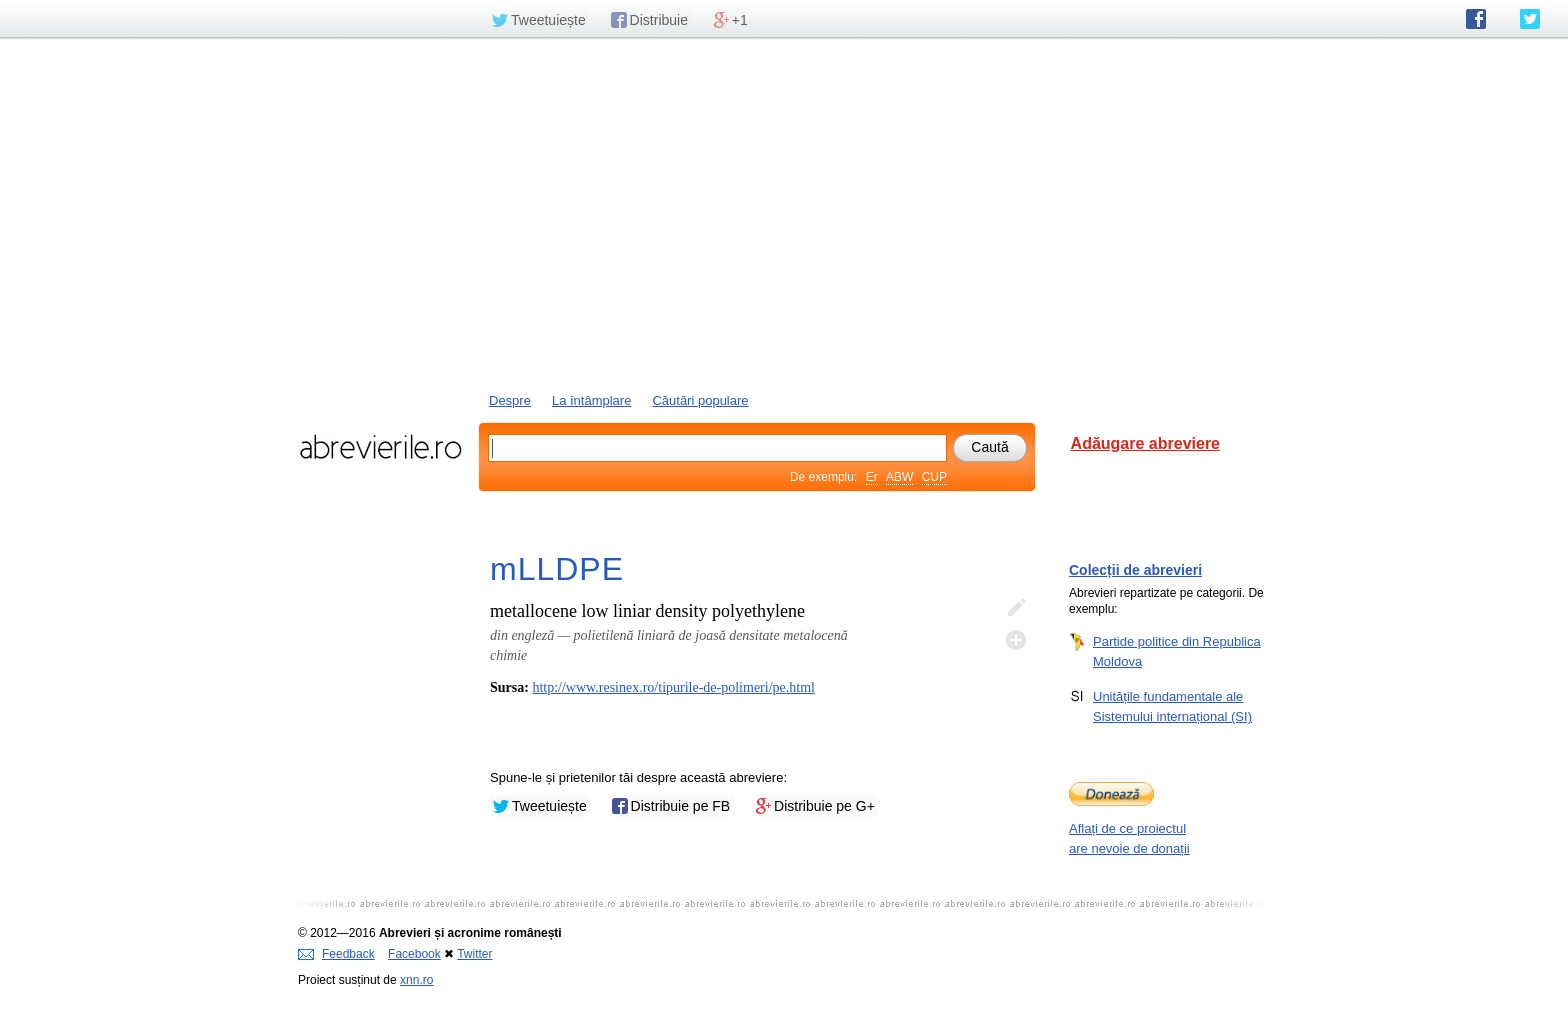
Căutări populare (700, 400)
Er (872, 477)
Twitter (474, 954)
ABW (899, 477)
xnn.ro (416, 980)
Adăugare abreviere (1145, 443)
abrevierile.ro (380, 447)
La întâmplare (592, 400)
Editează (1016, 608)
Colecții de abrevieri (1135, 570)
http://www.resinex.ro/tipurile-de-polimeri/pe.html (673, 687)
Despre (510, 400)
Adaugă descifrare (1016, 640)
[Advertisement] (784, 213)
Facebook (414, 954)
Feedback (336, 954)
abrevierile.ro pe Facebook (1476, 19)
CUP (934, 477)
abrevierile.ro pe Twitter (1530, 19)
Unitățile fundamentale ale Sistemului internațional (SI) (1172, 706)
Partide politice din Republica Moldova (1177, 651)
